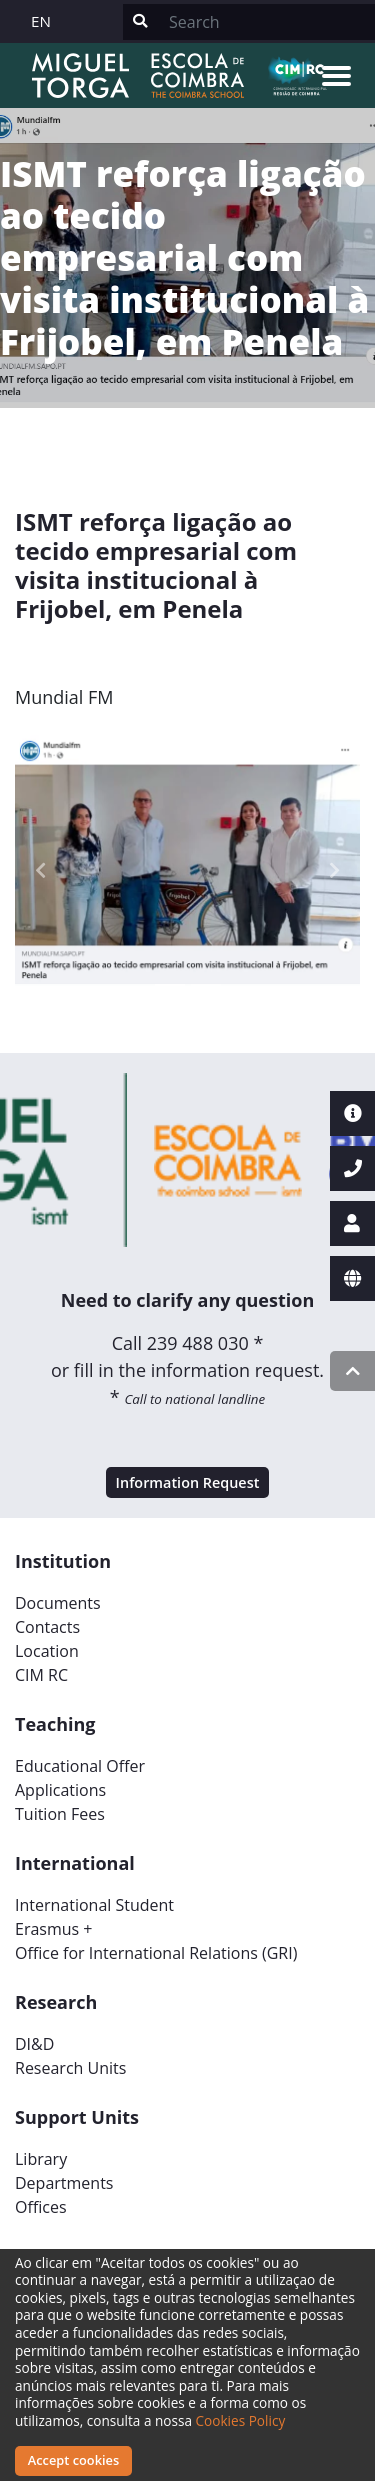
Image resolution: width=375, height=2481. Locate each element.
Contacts (47, 1627)
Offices (41, 2207)
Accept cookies (73, 2460)
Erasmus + (54, 1929)
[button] (41, 870)
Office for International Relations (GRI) (156, 1953)
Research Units (70, 2068)
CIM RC (41, 1675)
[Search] (266, 22)
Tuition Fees (60, 1814)
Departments (64, 2183)
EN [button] (41, 21)
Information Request (188, 1482)
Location (47, 1651)
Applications (60, 1790)
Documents (58, 1603)
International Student (94, 1905)
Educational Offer (80, 1766)
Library (41, 2159)
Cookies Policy (241, 2420)
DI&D (34, 2044)
